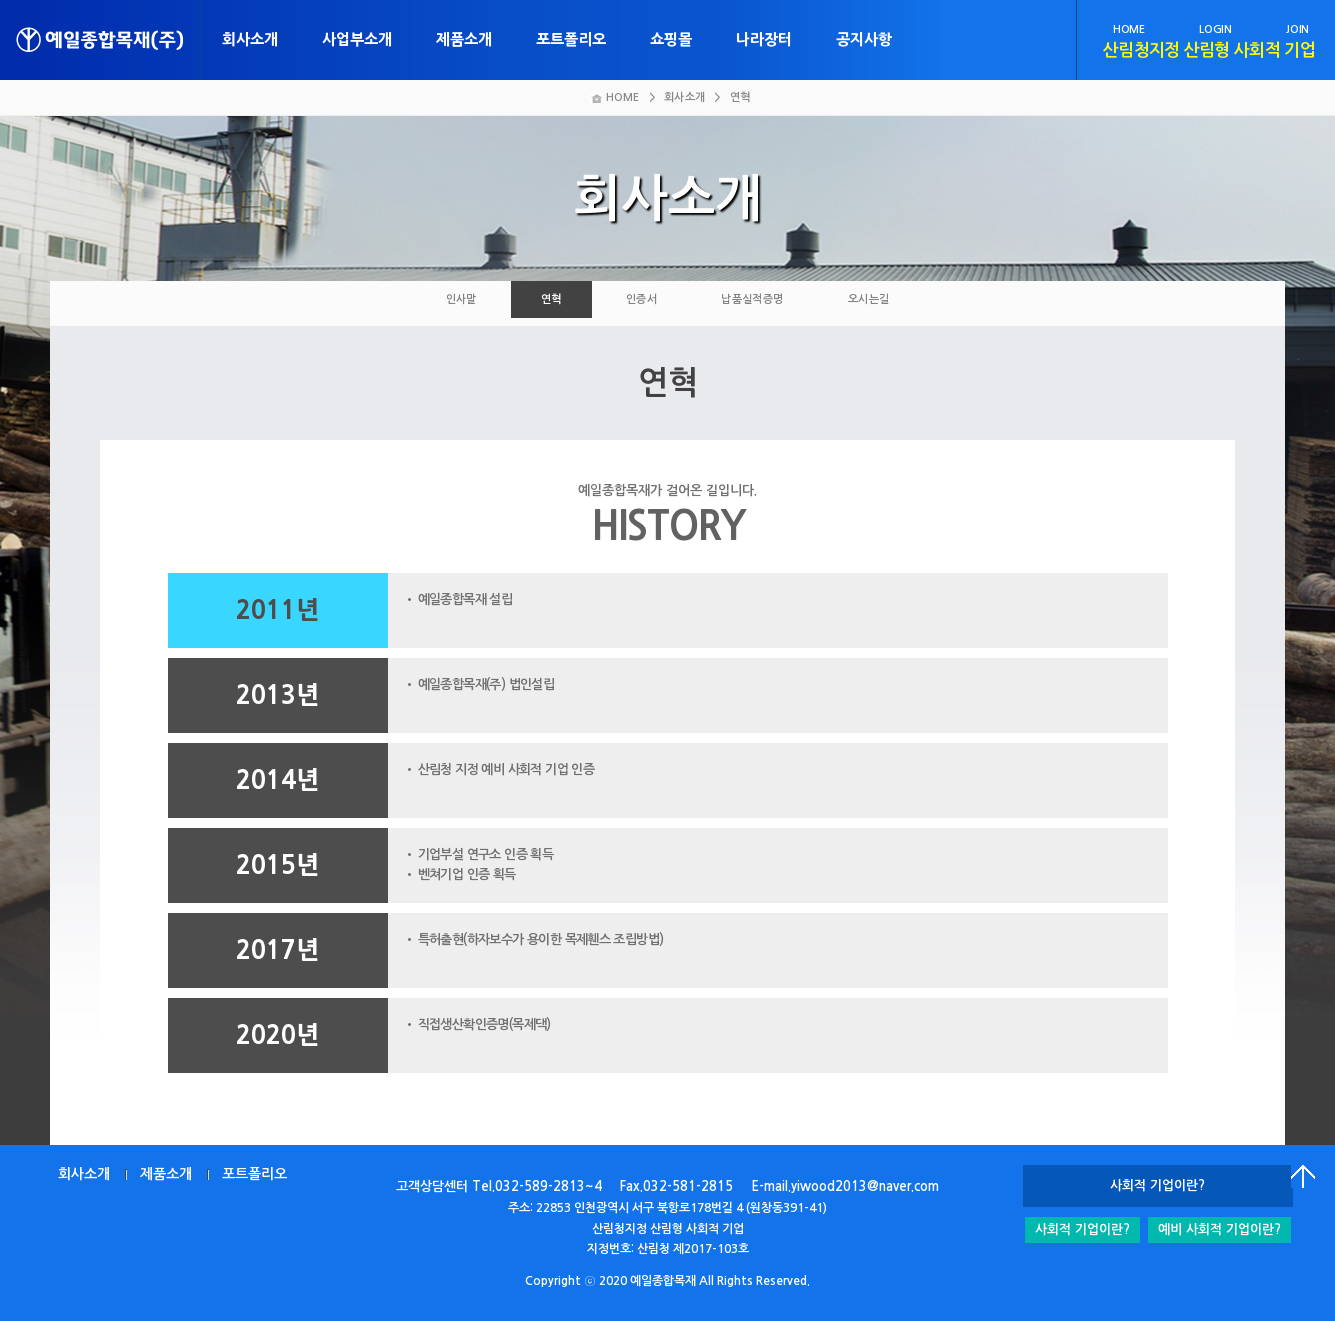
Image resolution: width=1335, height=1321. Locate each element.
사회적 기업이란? (1082, 1229)
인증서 (641, 299)
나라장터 (764, 39)
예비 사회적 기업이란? (1219, 1229)
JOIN (1297, 29)
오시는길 (869, 299)
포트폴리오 (571, 39)
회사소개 (250, 39)
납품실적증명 (752, 299)
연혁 (551, 299)
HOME (1129, 29)
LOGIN (1215, 29)
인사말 (461, 299)
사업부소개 (357, 39)
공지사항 (864, 39)
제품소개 (464, 39)
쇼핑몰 (671, 39)
